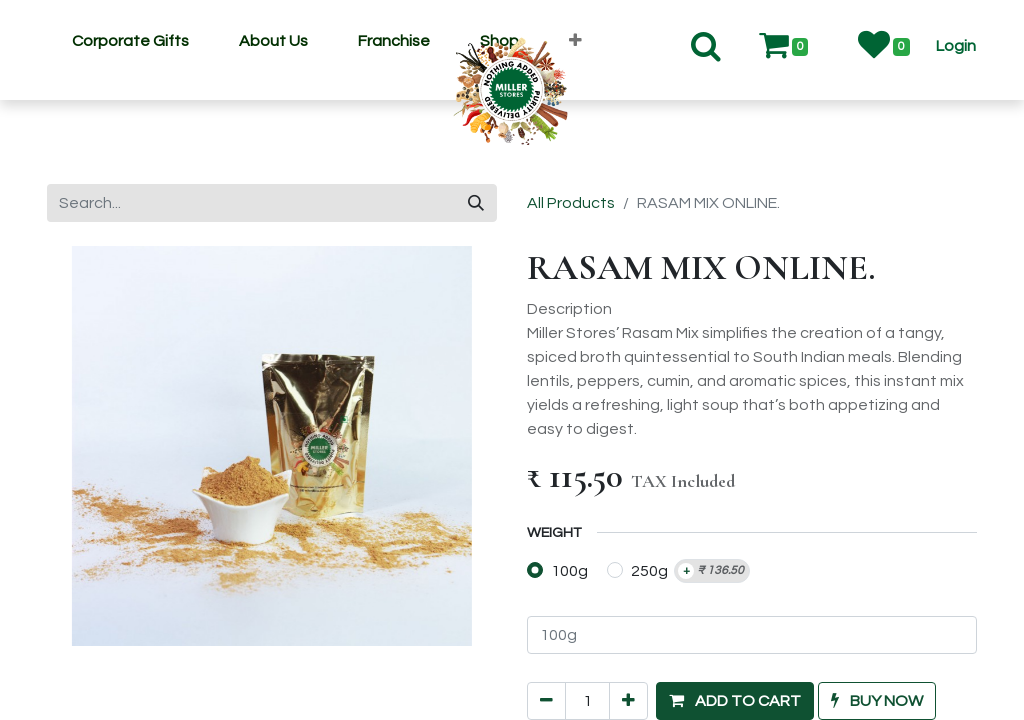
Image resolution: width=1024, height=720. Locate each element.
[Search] (476, 203)
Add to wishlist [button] (593, 688)
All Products (571, 203)
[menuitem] (130, 41)
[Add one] (628, 643)
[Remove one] (546, 643)
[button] (956, 46)
